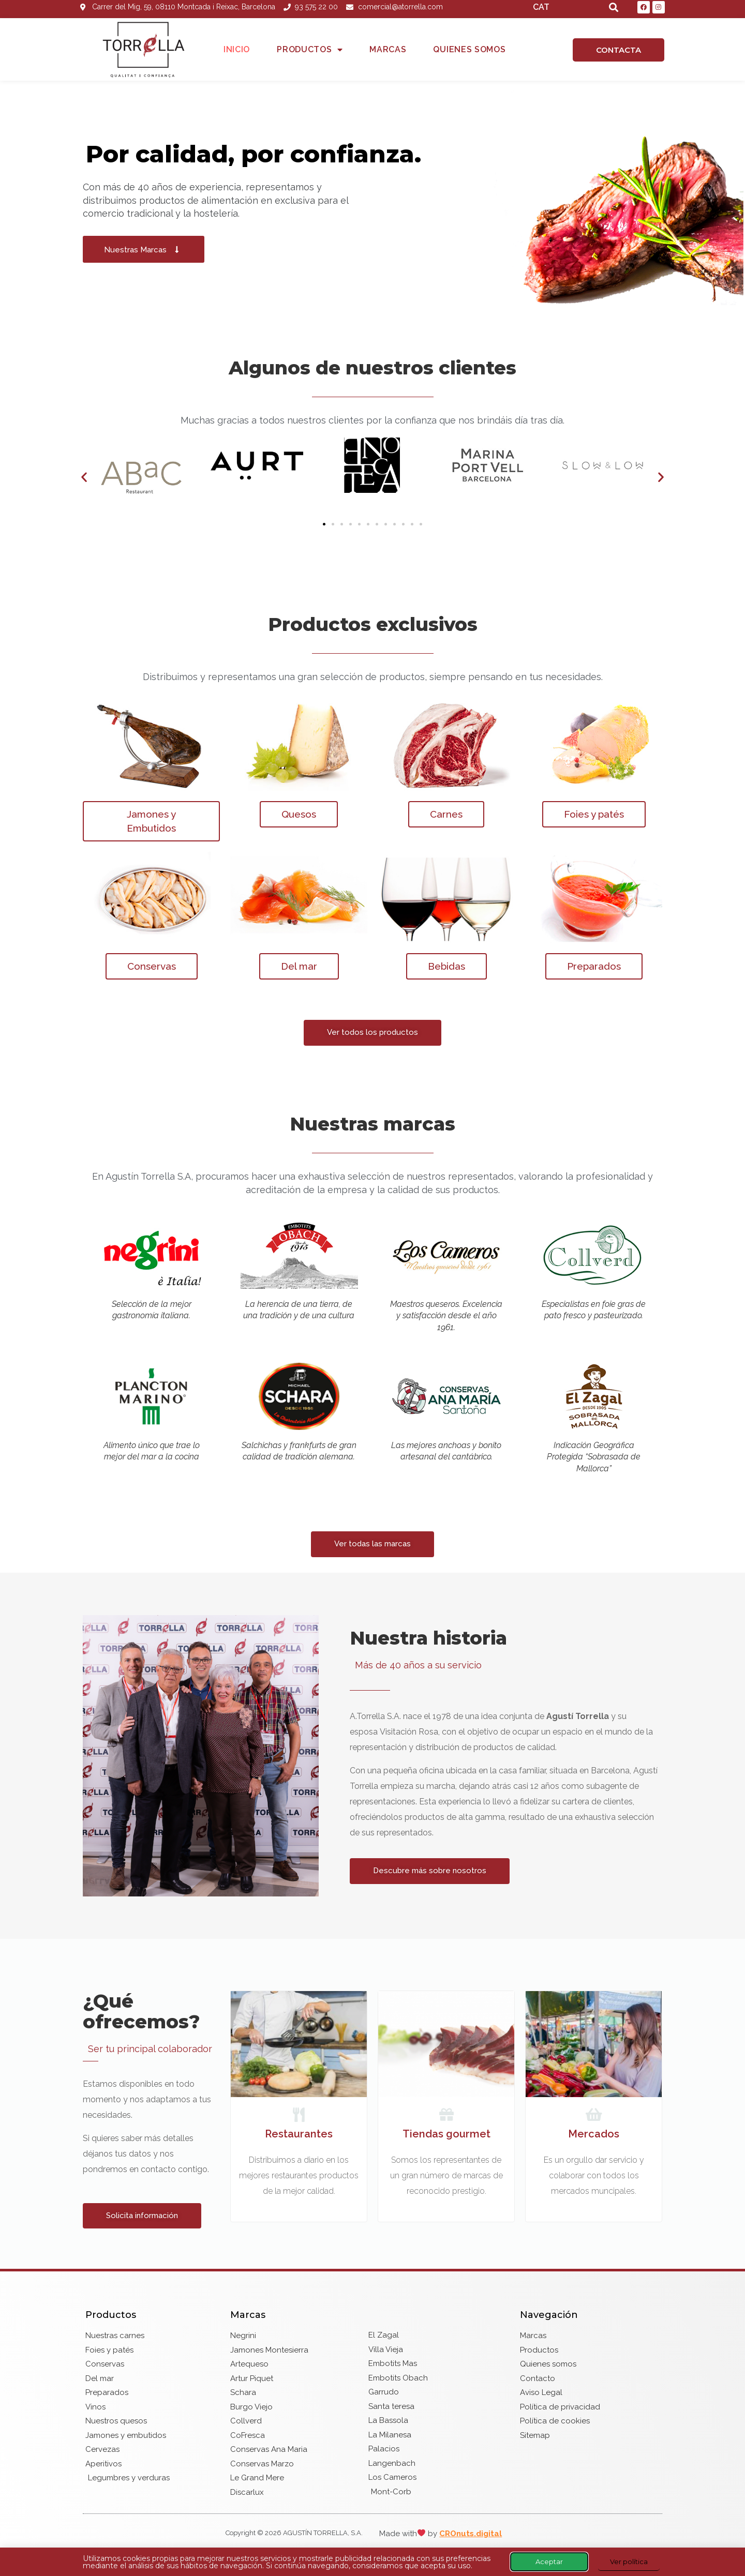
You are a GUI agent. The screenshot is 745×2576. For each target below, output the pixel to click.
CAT (541, 7)
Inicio (237, 49)
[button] (84, 477)
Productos (309, 49)
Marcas (387, 49)
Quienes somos (469, 49)
